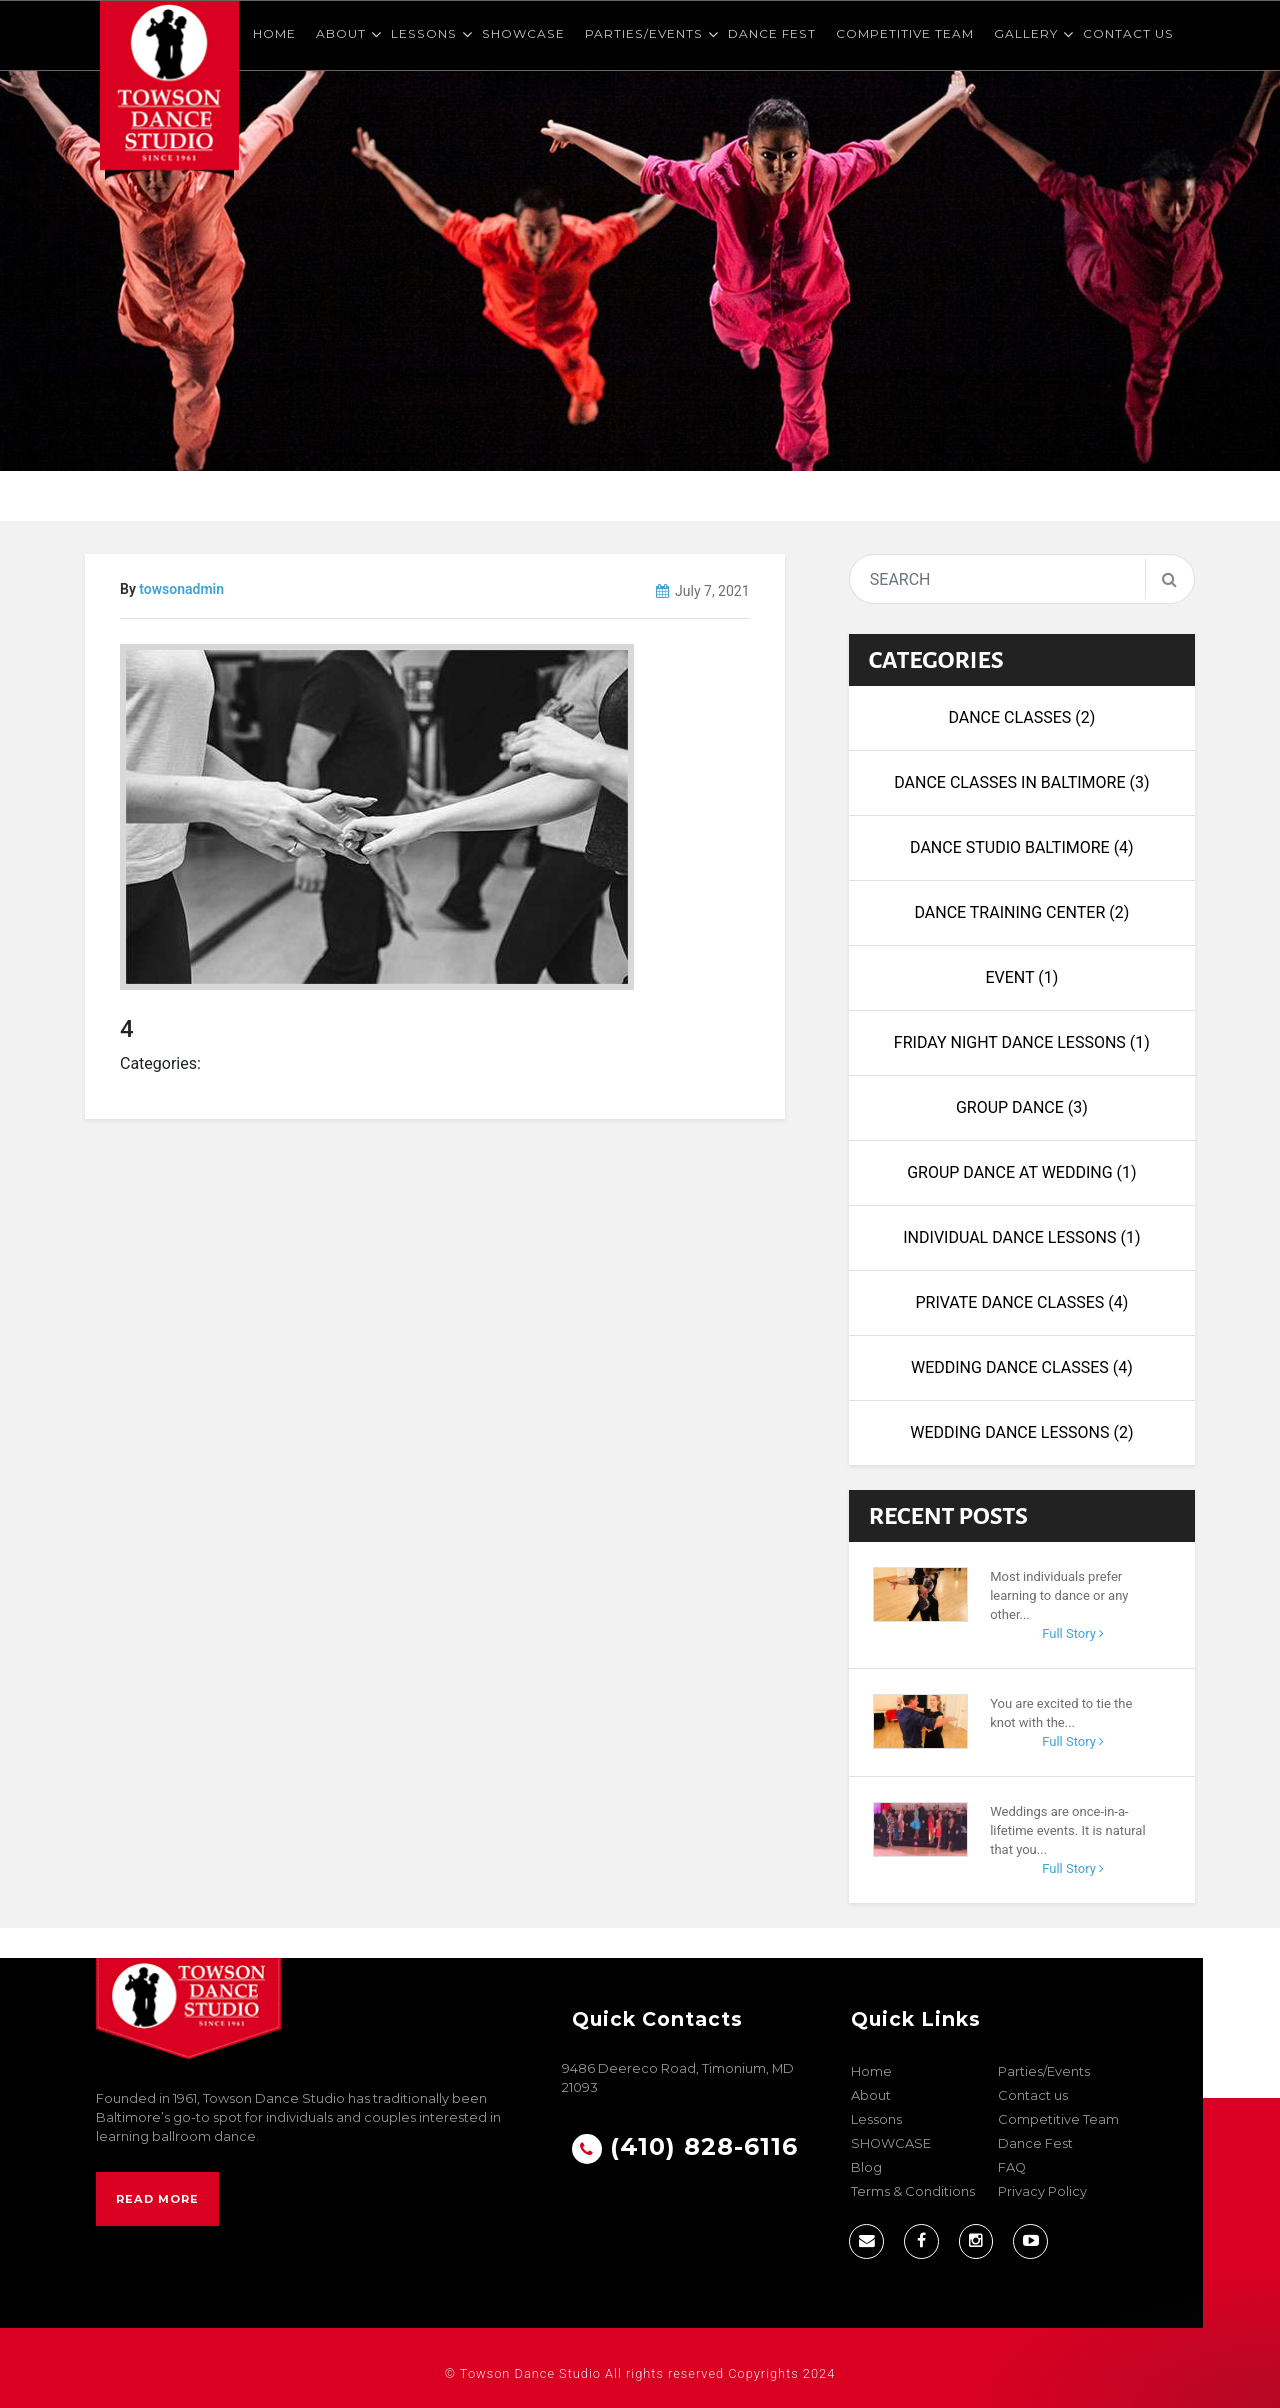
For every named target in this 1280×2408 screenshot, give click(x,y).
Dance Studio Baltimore (1022, 847)
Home (274, 33)
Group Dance (1022, 1107)
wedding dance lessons (1021, 1432)
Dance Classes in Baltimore (1021, 782)
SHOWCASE (523, 33)
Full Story (1073, 1633)
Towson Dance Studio (530, 2373)
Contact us (1128, 33)
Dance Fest (772, 33)
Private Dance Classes (1021, 1302)
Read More (157, 2199)
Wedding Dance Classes (1022, 1367)
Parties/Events (644, 33)
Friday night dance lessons (1022, 1042)
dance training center (1021, 912)
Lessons (424, 33)
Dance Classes (1021, 717)
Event (1021, 977)
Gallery (1026, 33)
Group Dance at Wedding (1021, 1172)
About (341, 33)
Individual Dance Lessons (1021, 1237)
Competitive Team (905, 33)
